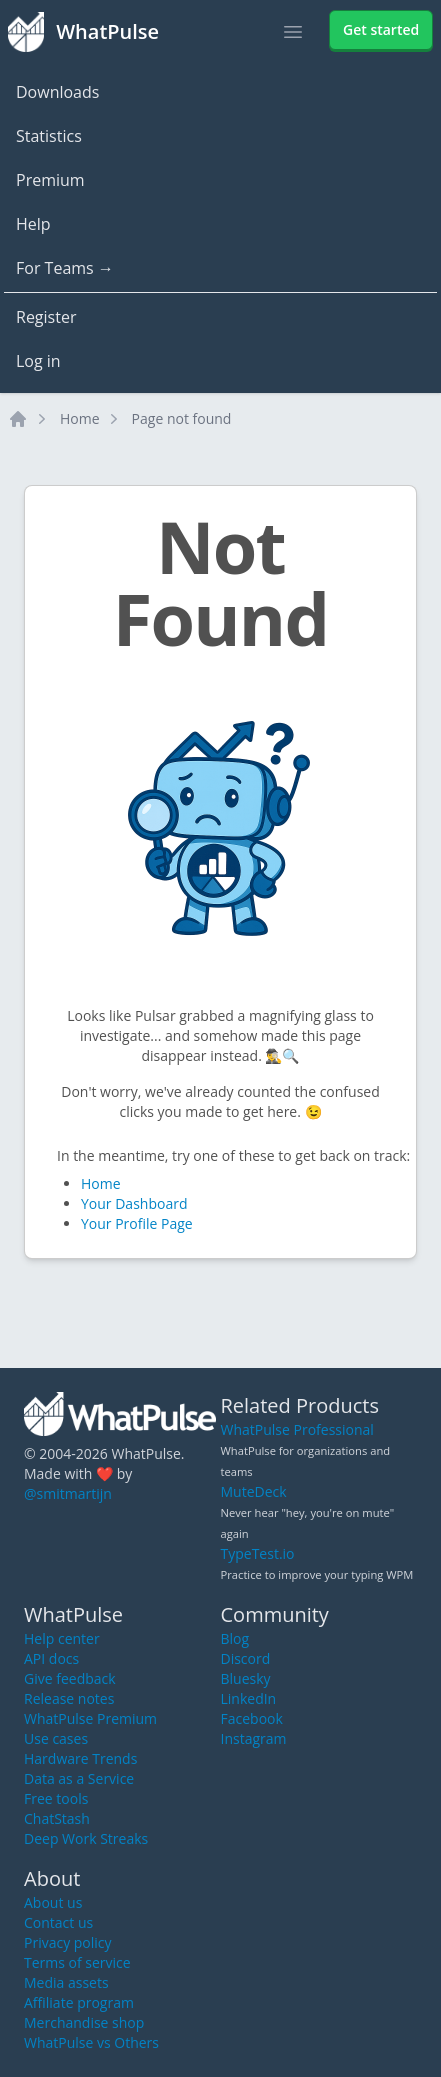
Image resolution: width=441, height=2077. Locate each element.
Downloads (57, 92)
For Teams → (65, 268)
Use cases (56, 1738)
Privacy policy (68, 1942)
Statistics (49, 136)
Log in (38, 361)
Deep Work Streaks (86, 1838)
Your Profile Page (137, 1223)
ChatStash (57, 1818)
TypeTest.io (258, 1553)
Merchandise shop (84, 2022)
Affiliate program (79, 2002)
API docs (51, 1658)
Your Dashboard (134, 1203)
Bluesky (246, 1678)
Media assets (66, 1982)
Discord (246, 1658)
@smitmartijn (68, 1493)
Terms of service (77, 1962)
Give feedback (70, 1678)
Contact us (58, 1922)
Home (80, 418)
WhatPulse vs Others (91, 2042)
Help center (62, 1638)
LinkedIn (249, 1698)
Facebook (252, 1718)
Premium (50, 180)
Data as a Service (79, 1778)
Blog (235, 1638)
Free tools (56, 1798)
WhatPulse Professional (297, 1429)
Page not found (182, 418)
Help (33, 224)
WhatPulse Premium (90, 1718)
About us (53, 1902)
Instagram (254, 1738)
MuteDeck (254, 1491)
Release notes (69, 1698)
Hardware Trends (80, 1758)
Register (46, 317)
